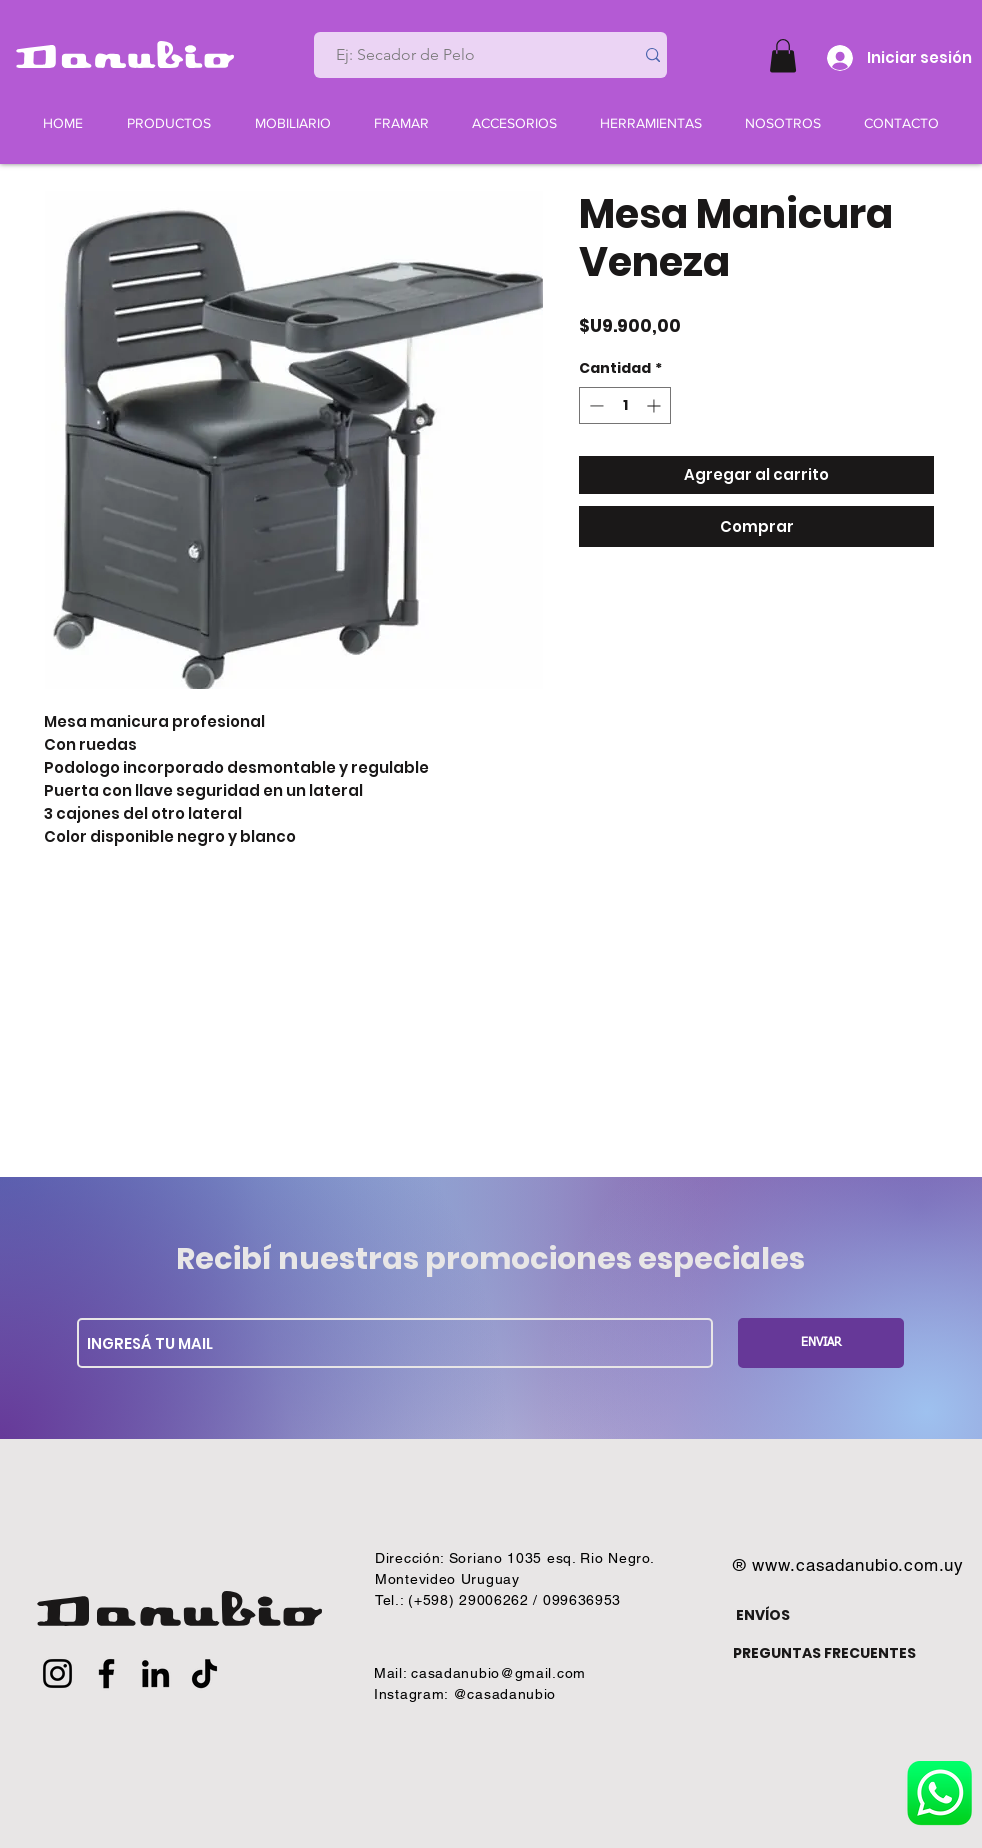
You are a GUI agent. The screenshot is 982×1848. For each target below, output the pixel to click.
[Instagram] (57, 1673)
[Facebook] (106, 1673)
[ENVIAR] (821, 1343)
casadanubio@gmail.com (498, 1673)
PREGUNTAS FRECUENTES (824, 1653)
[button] (783, 55)
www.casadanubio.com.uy (858, 1565)
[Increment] (655, 405)
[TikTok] (204, 1673)
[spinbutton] (625, 405)
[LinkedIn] (155, 1673)
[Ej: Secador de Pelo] (466, 55)
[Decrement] (594, 405)
